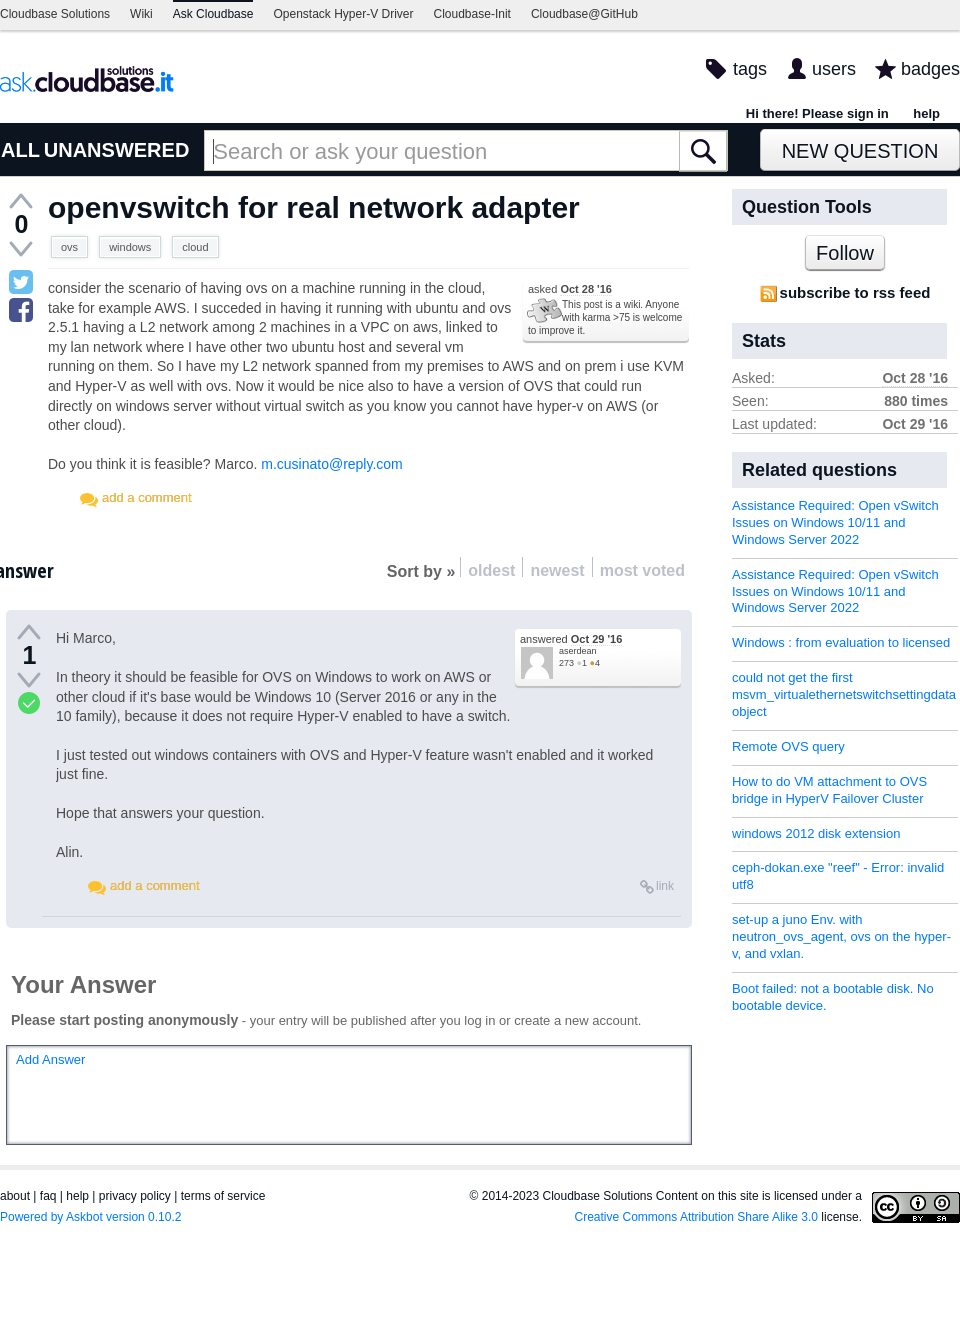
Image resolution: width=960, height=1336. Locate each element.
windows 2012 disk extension (816, 833)
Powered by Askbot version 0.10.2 (90, 1217)
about (15, 1196)
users (834, 69)
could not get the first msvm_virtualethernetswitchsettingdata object (844, 694)
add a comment (147, 497)
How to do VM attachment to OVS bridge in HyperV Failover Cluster (829, 790)
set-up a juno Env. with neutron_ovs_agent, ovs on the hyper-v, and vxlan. (841, 936)
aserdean (578, 651)
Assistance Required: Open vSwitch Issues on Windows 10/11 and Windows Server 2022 (835, 522)
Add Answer (50, 1059)
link (665, 886)
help (926, 113)
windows (130, 247)
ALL (20, 150)
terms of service (223, 1196)
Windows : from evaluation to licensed (841, 642)
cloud (195, 247)
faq (48, 1196)
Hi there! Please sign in (817, 113)
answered (571, 639)
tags (750, 69)
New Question (860, 151)
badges (930, 69)
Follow (845, 253)
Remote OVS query (788, 746)
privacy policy (135, 1196)
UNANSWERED (117, 150)
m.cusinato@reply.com (332, 464)
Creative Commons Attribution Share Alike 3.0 (696, 1217)
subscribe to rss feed (855, 292)
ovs (69, 247)
